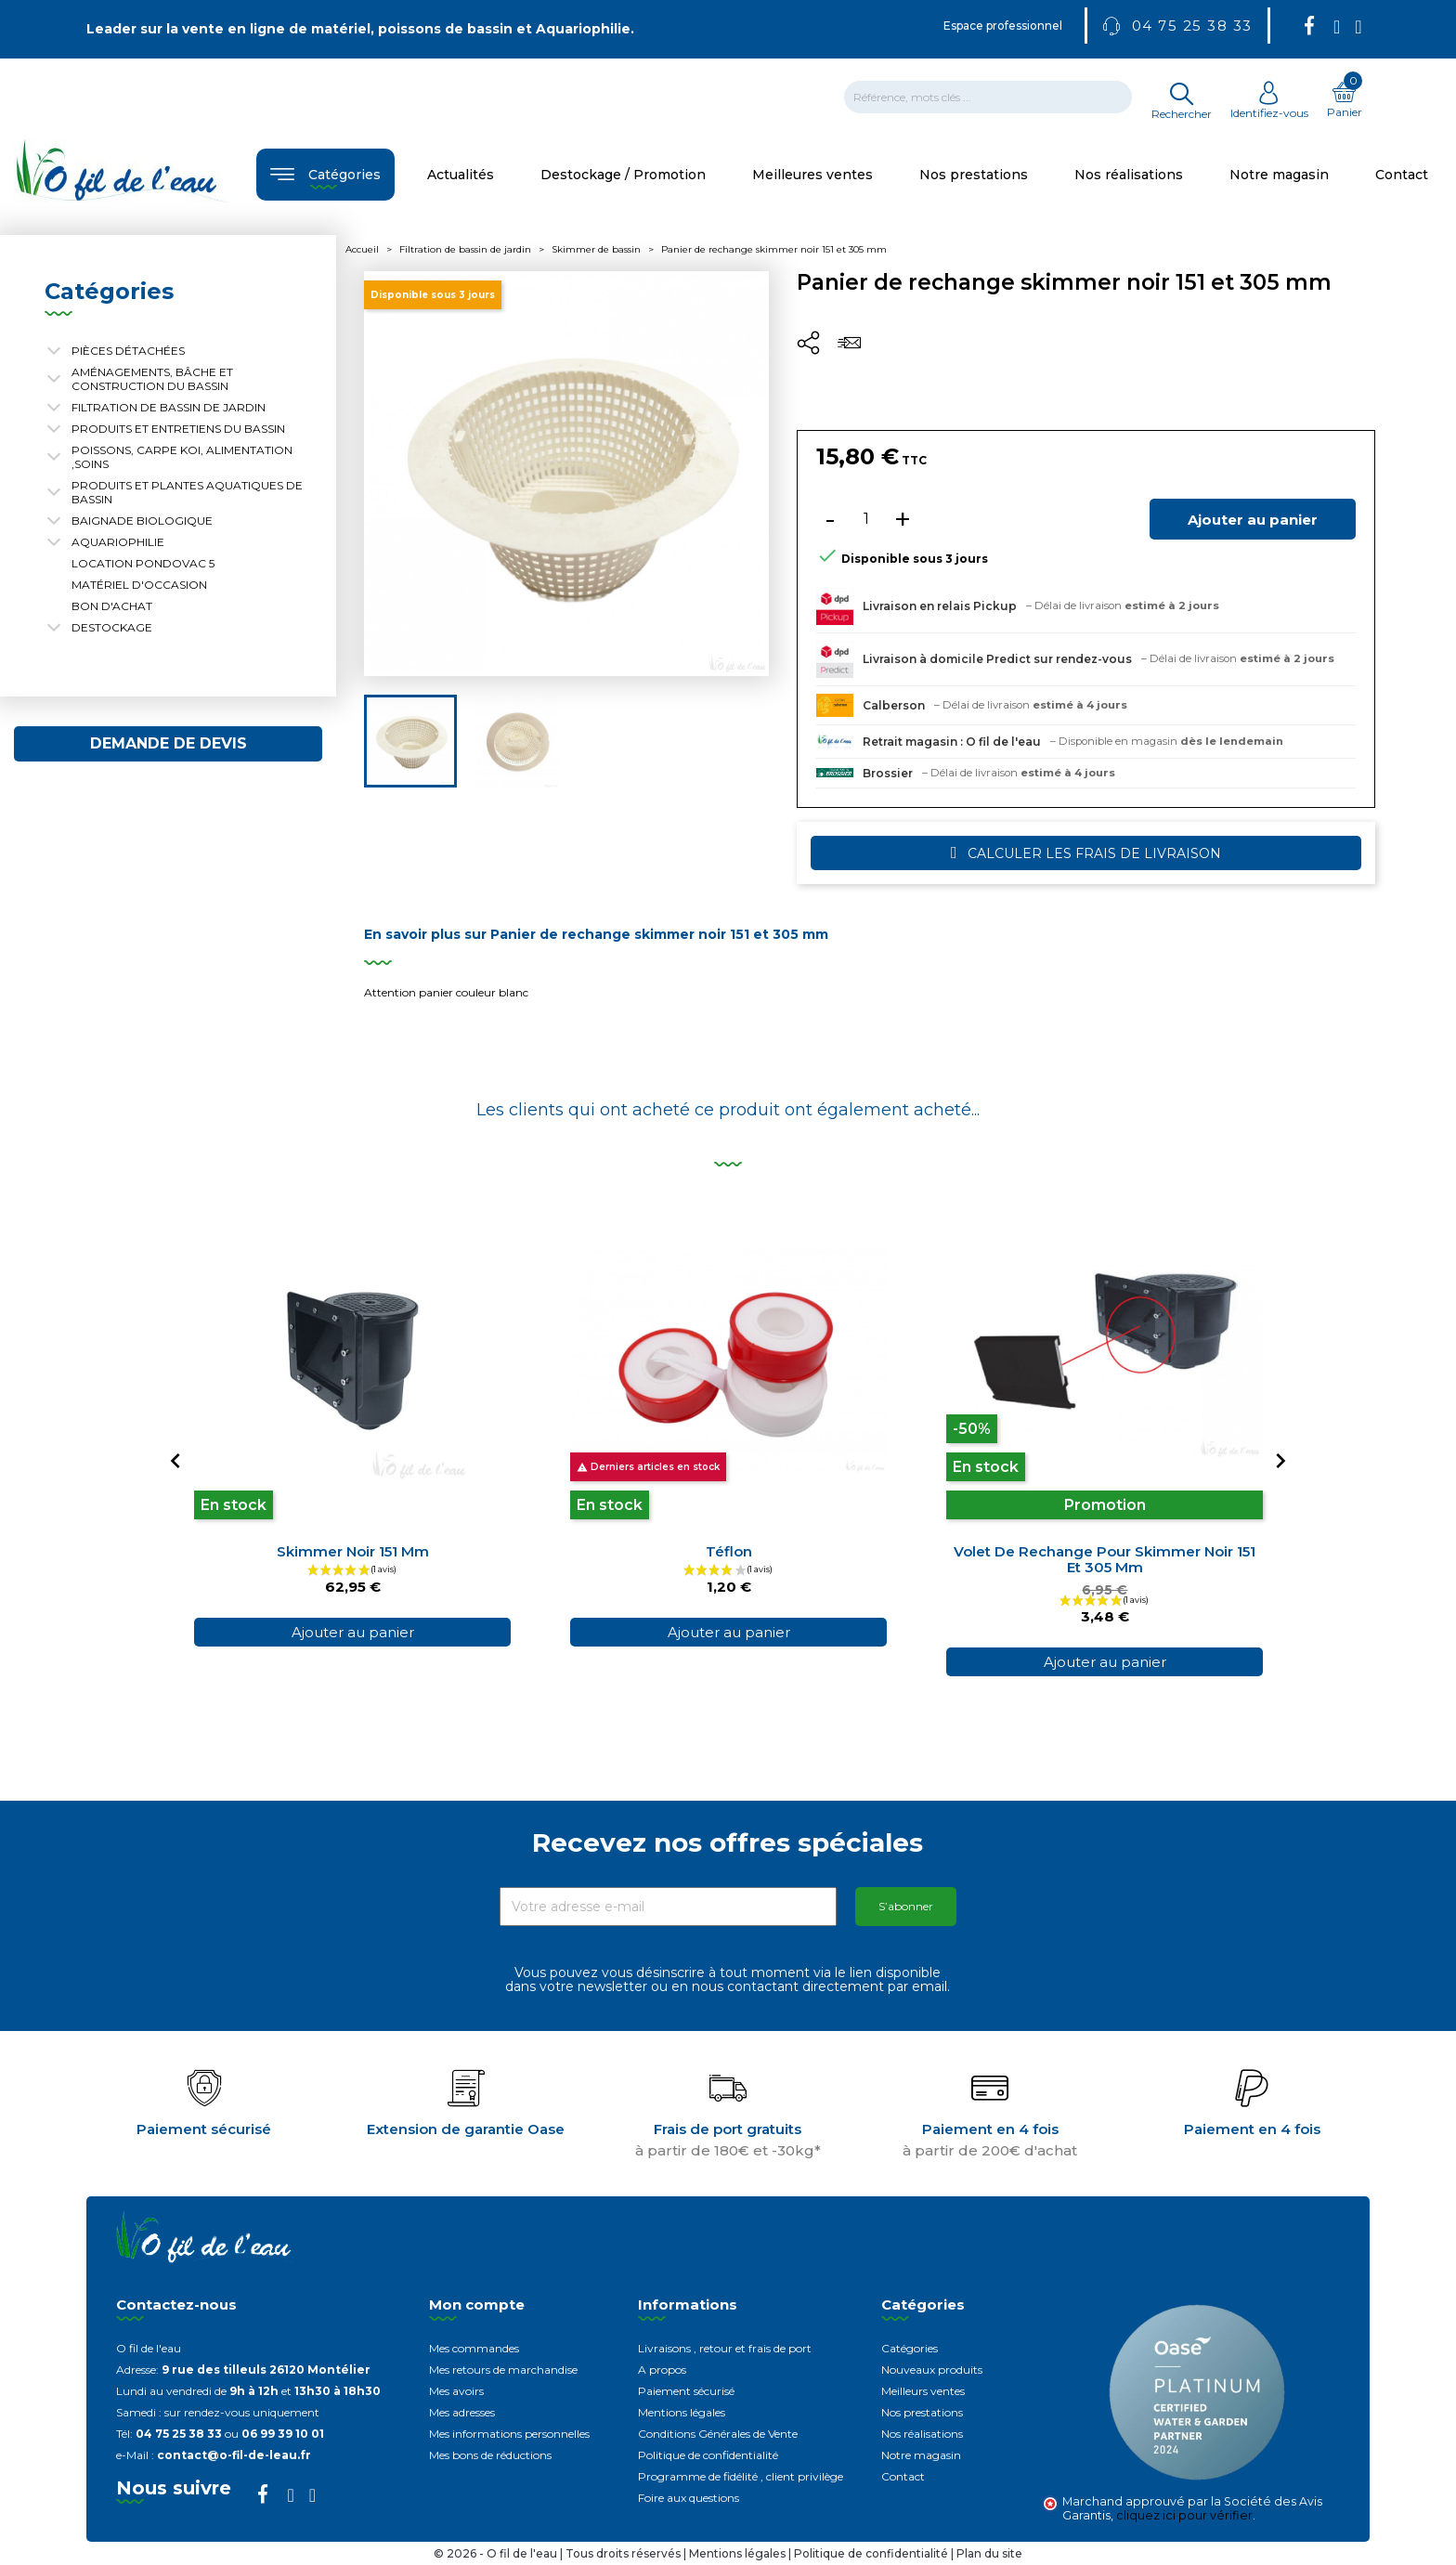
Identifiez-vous (1269, 106)
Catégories (909, 2348)
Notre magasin (921, 2455)
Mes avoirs (456, 2391)
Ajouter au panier (1253, 519)
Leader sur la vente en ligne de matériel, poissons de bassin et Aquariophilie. (360, 28)
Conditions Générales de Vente (718, 2434)
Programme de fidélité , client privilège (740, 2476)
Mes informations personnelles (509, 2434)
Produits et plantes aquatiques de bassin (187, 492)
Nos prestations (922, 2412)
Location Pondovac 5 (143, 563)
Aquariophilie (118, 542)
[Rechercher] (988, 97)
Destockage (112, 627)
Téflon (729, 1551)
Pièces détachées (128, 351)
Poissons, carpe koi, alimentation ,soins (182, 457)
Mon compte (477, 2304)
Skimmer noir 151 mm (353, 1551)
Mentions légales (681, 2412)
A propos (662, 2369)
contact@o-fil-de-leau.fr (234, 2455)
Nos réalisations (922, 2434)
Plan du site (989, 2553)
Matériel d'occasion (139, 585)
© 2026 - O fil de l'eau (497, 2553)
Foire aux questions (688, 2498)
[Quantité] (866, 519)
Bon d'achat (112, 606)
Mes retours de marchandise (503, 2369)
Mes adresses (462, 2412)
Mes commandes (474, 2348)
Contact (903, 2476)
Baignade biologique (142, 520)
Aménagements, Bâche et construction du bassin (152, 379)
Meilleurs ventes (923, 2391)
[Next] (1280, 1461)
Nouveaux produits (931, 2369)
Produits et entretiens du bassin (178, 429)
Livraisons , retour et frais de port (725, 2348)
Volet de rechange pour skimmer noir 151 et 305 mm (1104, 1559)
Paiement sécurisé (686, 2391)
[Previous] (175, 1461)
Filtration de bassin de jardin (169, 407)
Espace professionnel (1002, 26)
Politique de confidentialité (708, 2455)
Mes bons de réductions (490, 2455)
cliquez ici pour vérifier (1184, 2515)
